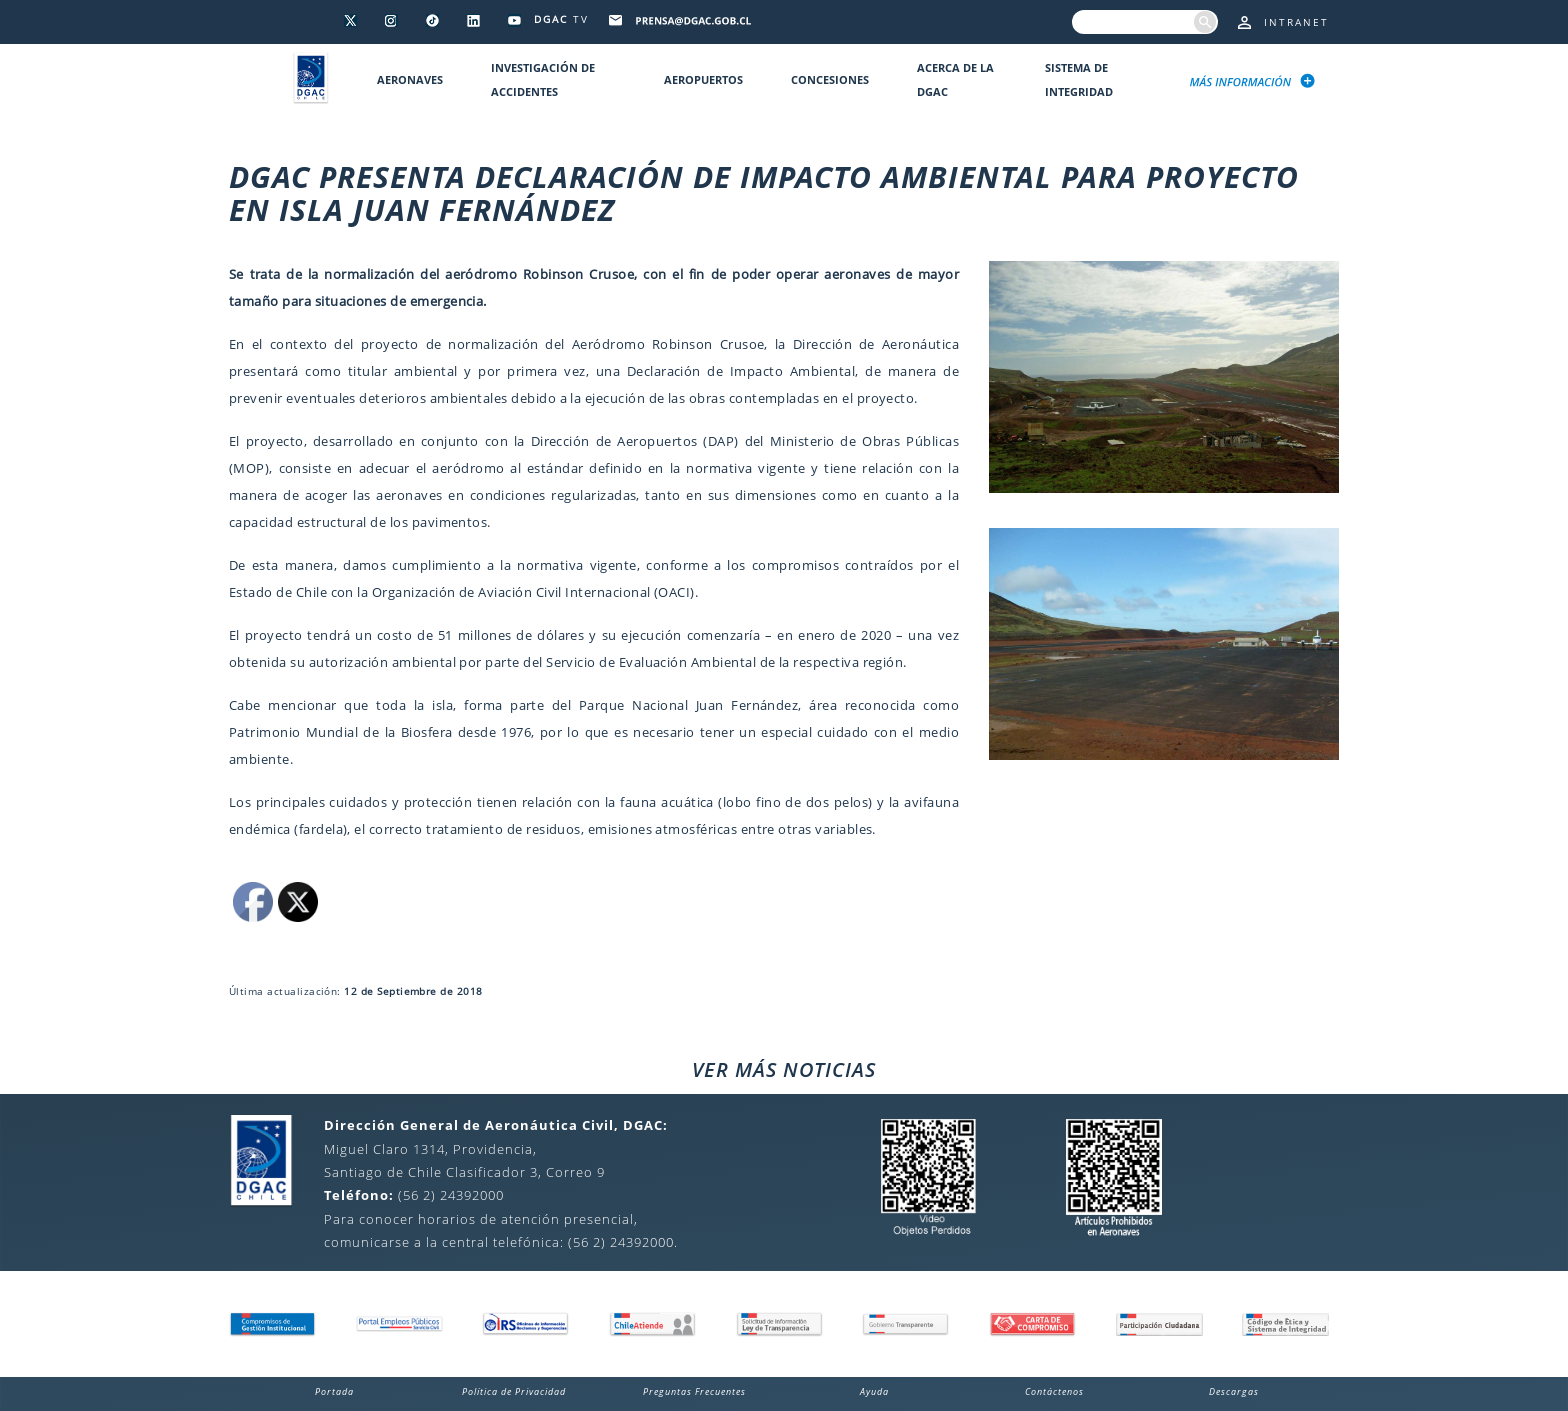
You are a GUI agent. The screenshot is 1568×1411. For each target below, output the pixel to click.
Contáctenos (1054, 1391)
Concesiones (830, 79)
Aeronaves (410, 79)
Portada (334, 1391)
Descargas (1234, 1391)
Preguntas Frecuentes (694, 1391)
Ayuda (874, 1391)
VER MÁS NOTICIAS (784, 1069)
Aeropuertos (703, 79)
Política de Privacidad (514, 1391)
